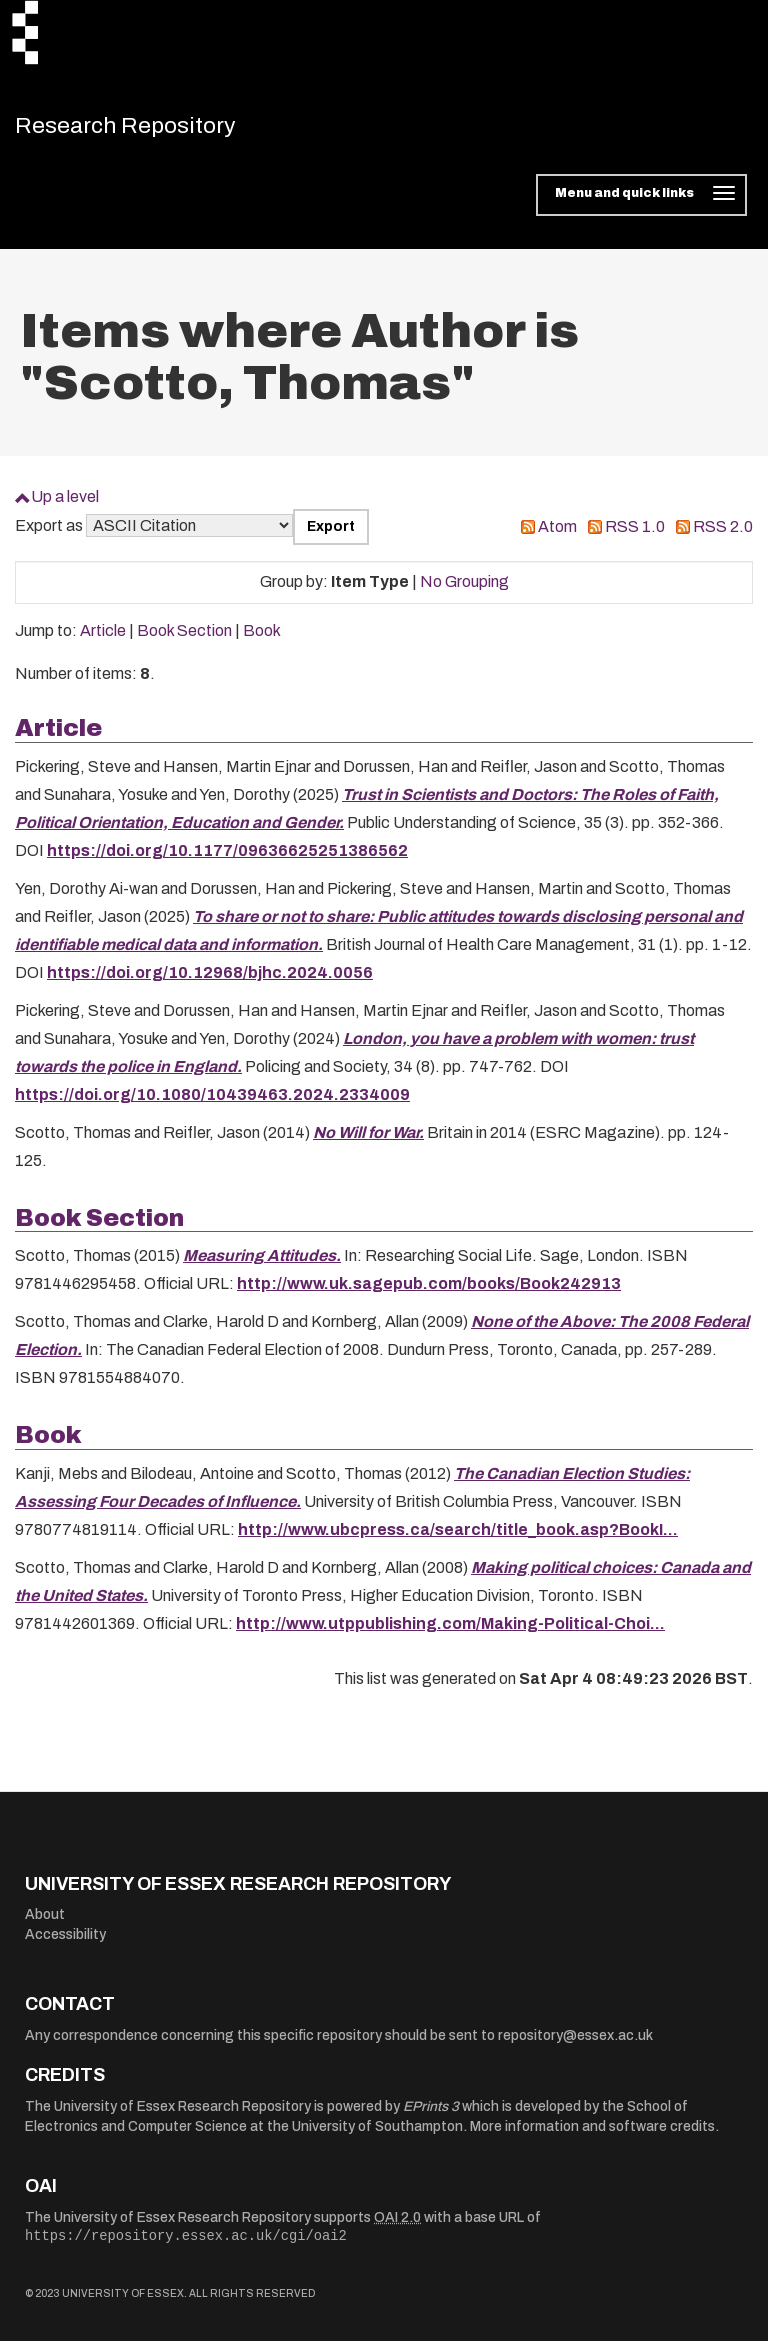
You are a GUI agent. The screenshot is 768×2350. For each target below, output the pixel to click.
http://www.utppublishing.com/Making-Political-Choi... (450, 1632)
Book (262, 639)
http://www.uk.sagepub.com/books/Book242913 (429, 1292)
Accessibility (65, 1943)
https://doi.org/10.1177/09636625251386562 (227, 859)
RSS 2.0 (723, 535)
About (45, 1923)
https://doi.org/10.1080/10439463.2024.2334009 (212, 1103)
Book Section (184, 639)
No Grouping (464, 590)
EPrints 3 (431, 2115)
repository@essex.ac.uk (575, 2044)
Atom (557, 535)
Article (103, 639)
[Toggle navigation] (641, 204)
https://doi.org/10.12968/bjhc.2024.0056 (210, 981)
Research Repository (155, 130)
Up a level (65, 505)
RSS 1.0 (635, 535)
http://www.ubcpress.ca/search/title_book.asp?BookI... (458, 1538)
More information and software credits (592, 2135)
